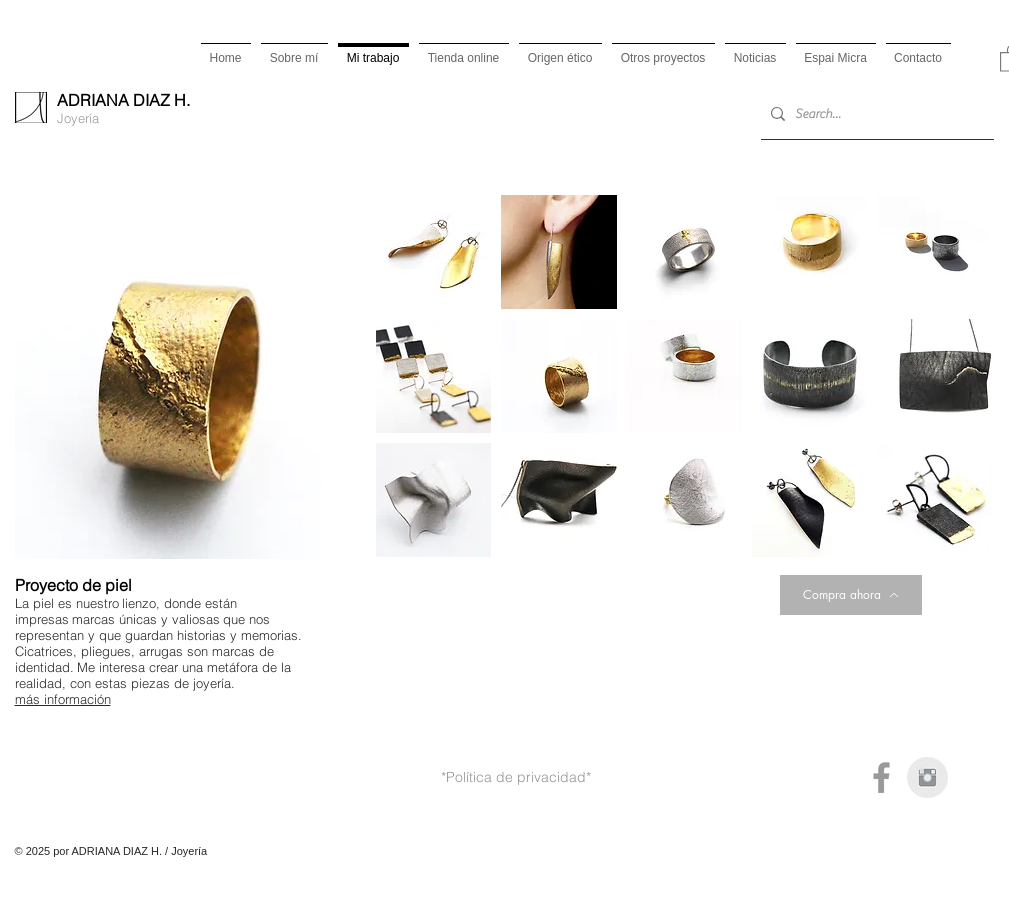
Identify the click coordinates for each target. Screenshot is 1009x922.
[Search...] (873, 114)
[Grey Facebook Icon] (881, 777)
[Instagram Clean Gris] (927, 777)
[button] (434, 252)
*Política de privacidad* (516, 777)
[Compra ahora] (851, 595)
